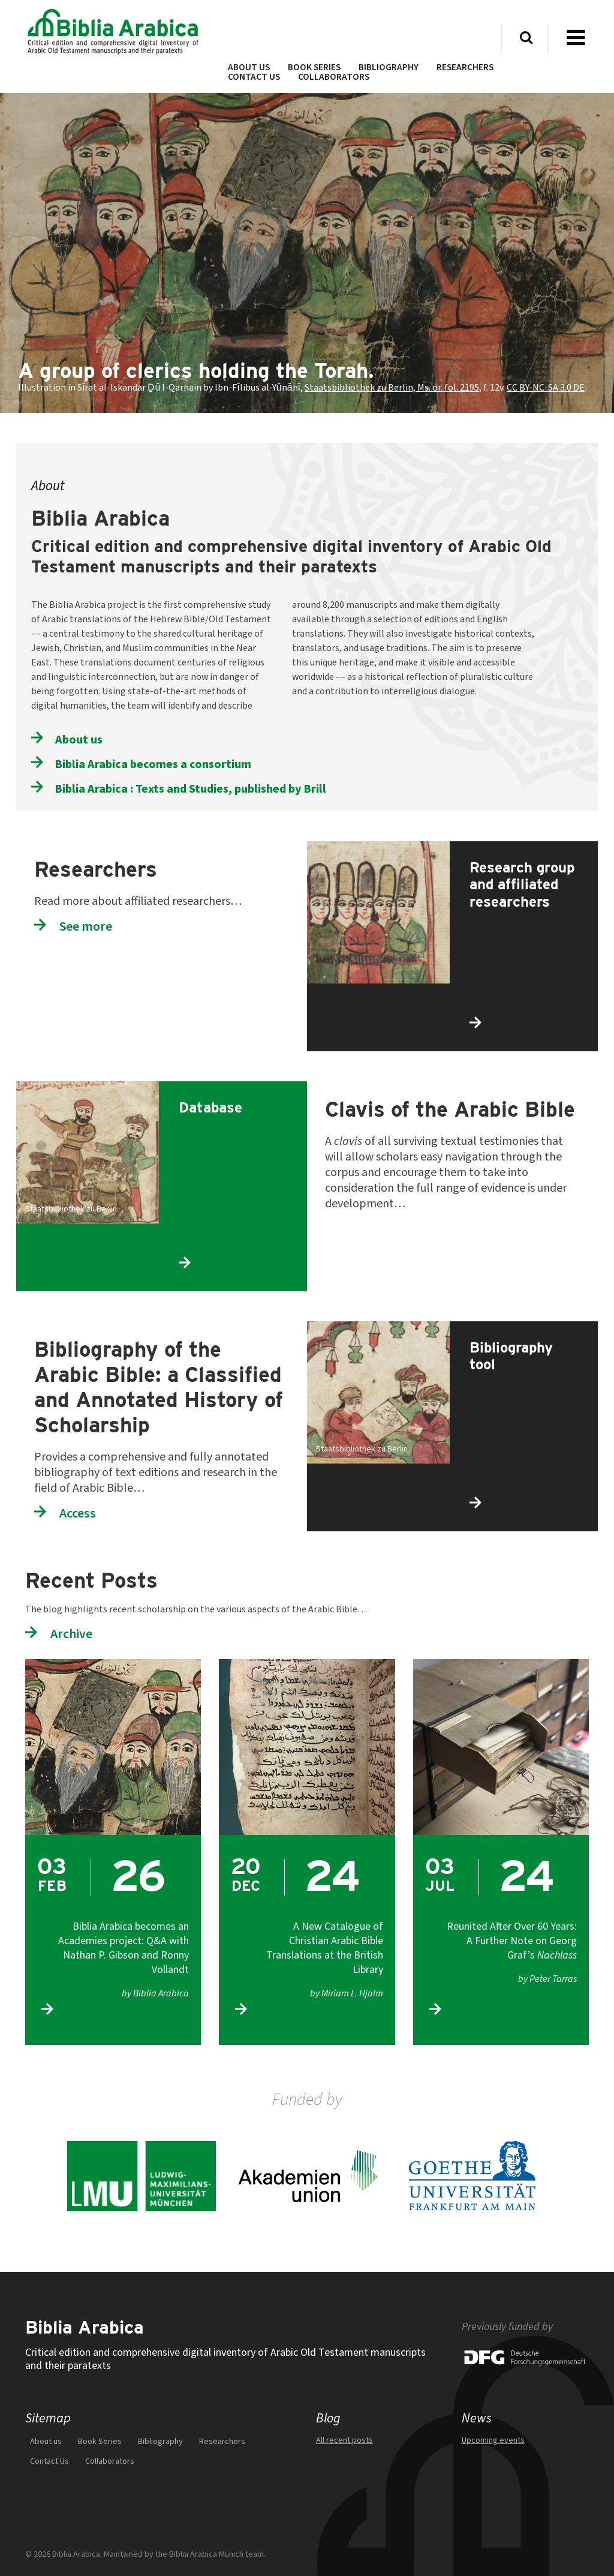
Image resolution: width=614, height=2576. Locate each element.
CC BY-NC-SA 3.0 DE (546, 387)
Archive (71, 1633)
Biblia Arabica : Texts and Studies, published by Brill (190, 788)
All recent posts (344, 2440)
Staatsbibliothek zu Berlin (71, 1209)
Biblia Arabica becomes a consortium (153, 764)
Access (77, 1513)
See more (85, 926)
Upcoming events (493, 2440)
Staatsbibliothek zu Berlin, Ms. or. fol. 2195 (392, 387)
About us (79, 739)
